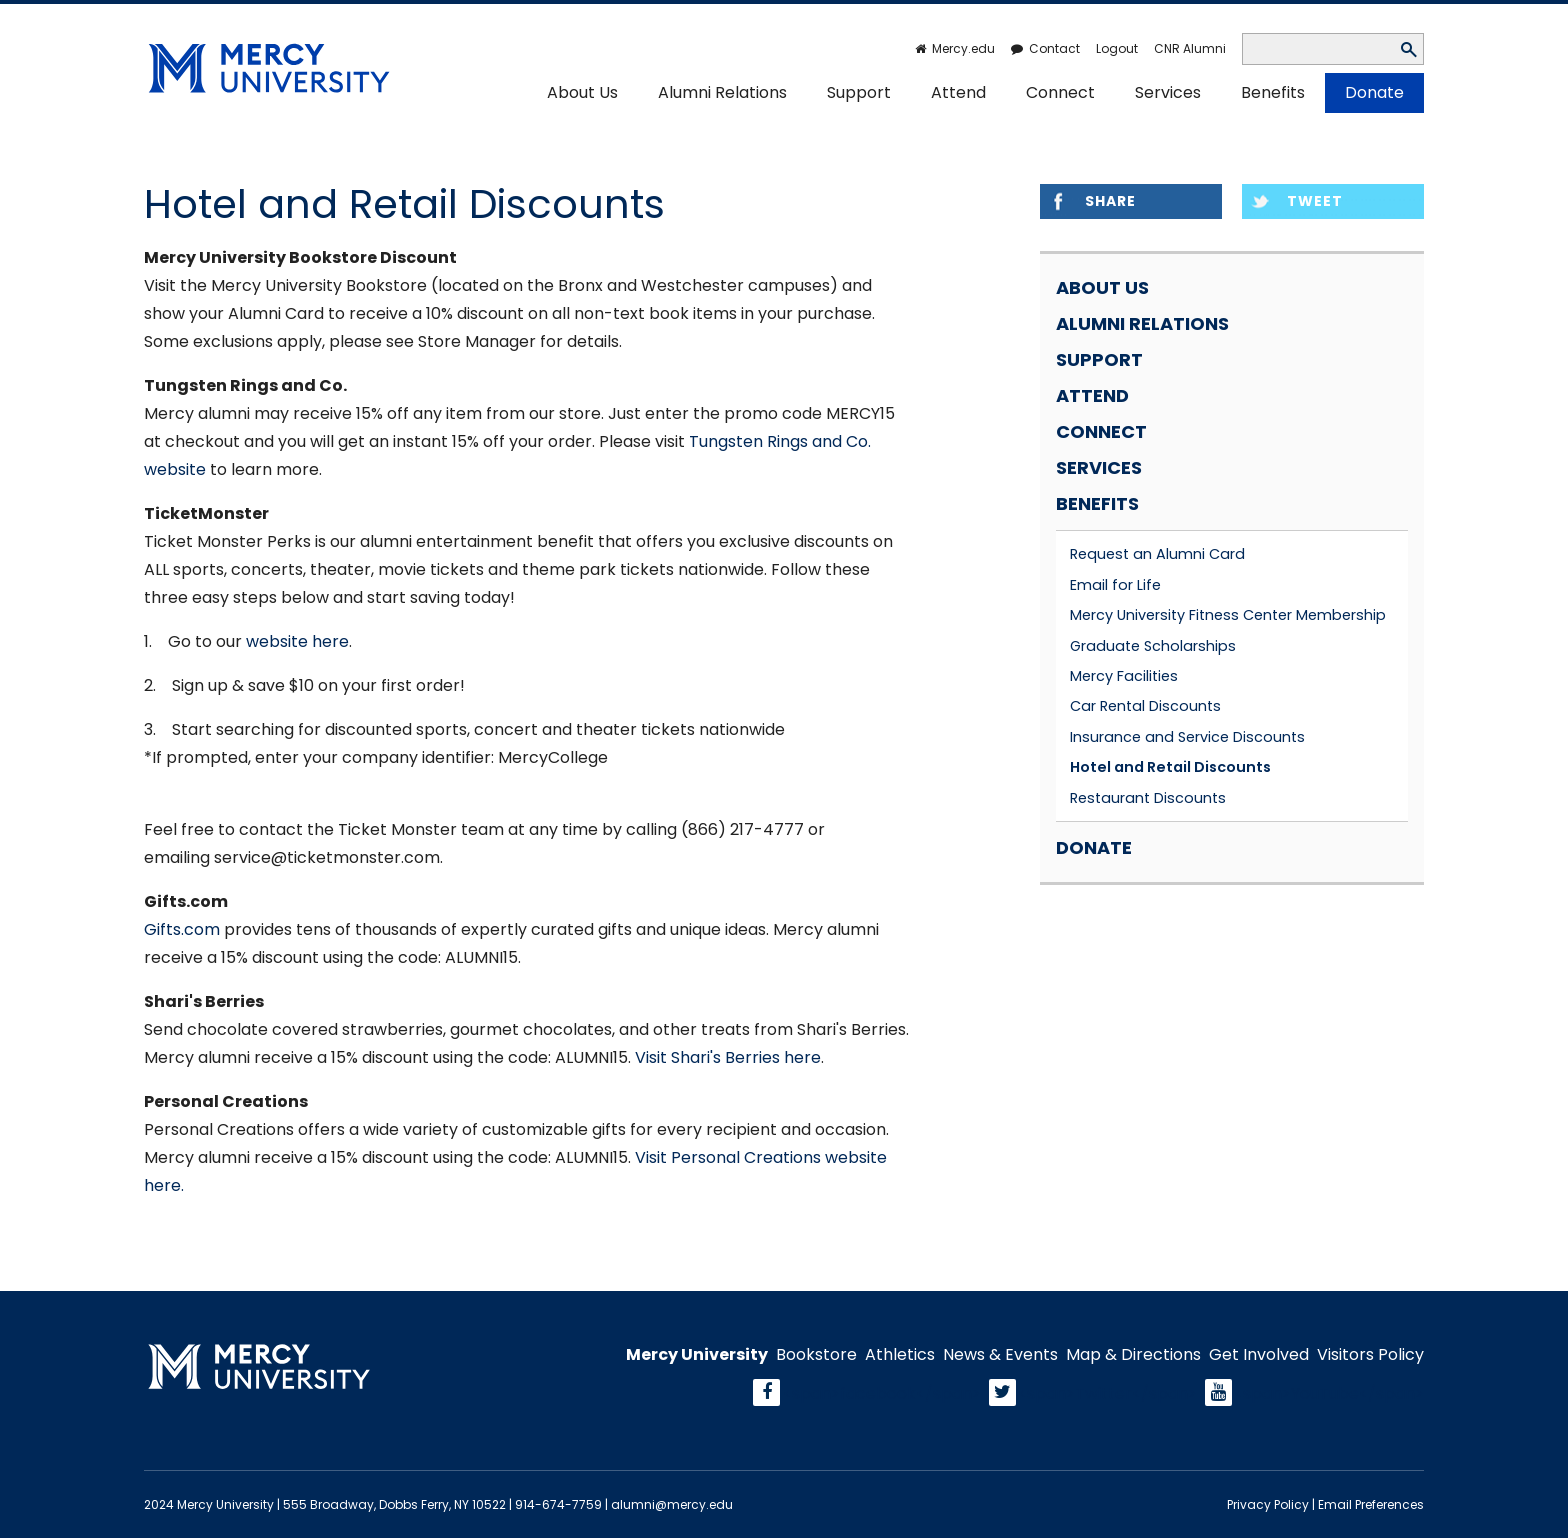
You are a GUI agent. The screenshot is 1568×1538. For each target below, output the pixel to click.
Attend (958, 92)
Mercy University (697, 1355)
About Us (582, 92)
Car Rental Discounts (1145, 706)
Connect (1060, 92)
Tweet (1315, 201)
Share (1110, 201)
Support (859, 92)
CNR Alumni (1190, 48)
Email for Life (1115, 585)
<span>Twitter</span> (1107, 1392)
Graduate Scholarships (1153, 646)
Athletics (900, 1355)
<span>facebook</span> (882, 1392)
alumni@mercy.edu (672, 1504)
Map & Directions (1133, 1355)
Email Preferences (1371, 1504)
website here (297, 641)
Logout (1117, 48)
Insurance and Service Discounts (1187, 737)
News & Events (1000, 1355)
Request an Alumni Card (1157, 554)
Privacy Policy (1268, 1504)
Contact (1054, 48)
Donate (1374, 92)
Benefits (1273, 92)
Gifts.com (182, 929)
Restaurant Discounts (1148, 798)
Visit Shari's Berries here (728, 1057)
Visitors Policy (1370, 1355)
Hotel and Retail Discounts (1170, 767)
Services (1168, 92)
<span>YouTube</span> (1329, 1392)
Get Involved (1259, 1355)
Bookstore (816, 1355)
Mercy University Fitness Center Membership (1228, 615)
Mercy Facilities (1124, 676)
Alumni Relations (722, 92)
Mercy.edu (963, 48)
